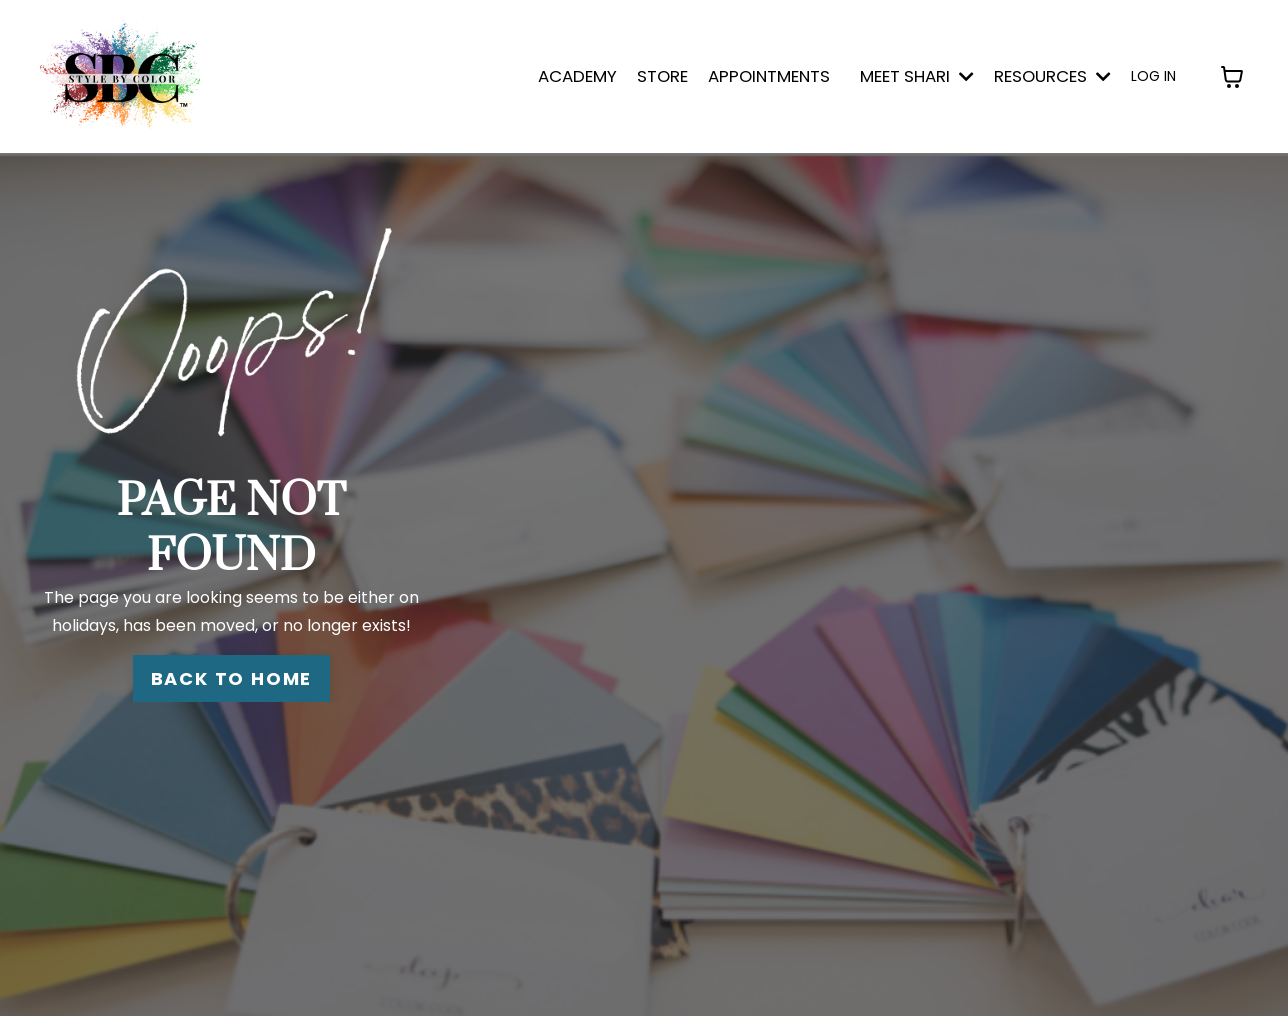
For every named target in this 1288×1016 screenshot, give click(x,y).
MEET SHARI (917, 76)
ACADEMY (577, 76)
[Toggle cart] (1232, 77)
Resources (1052, 76)
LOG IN (1153, 76)
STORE (662, 76)
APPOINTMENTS (769, 76)
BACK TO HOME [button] (232, 678)
